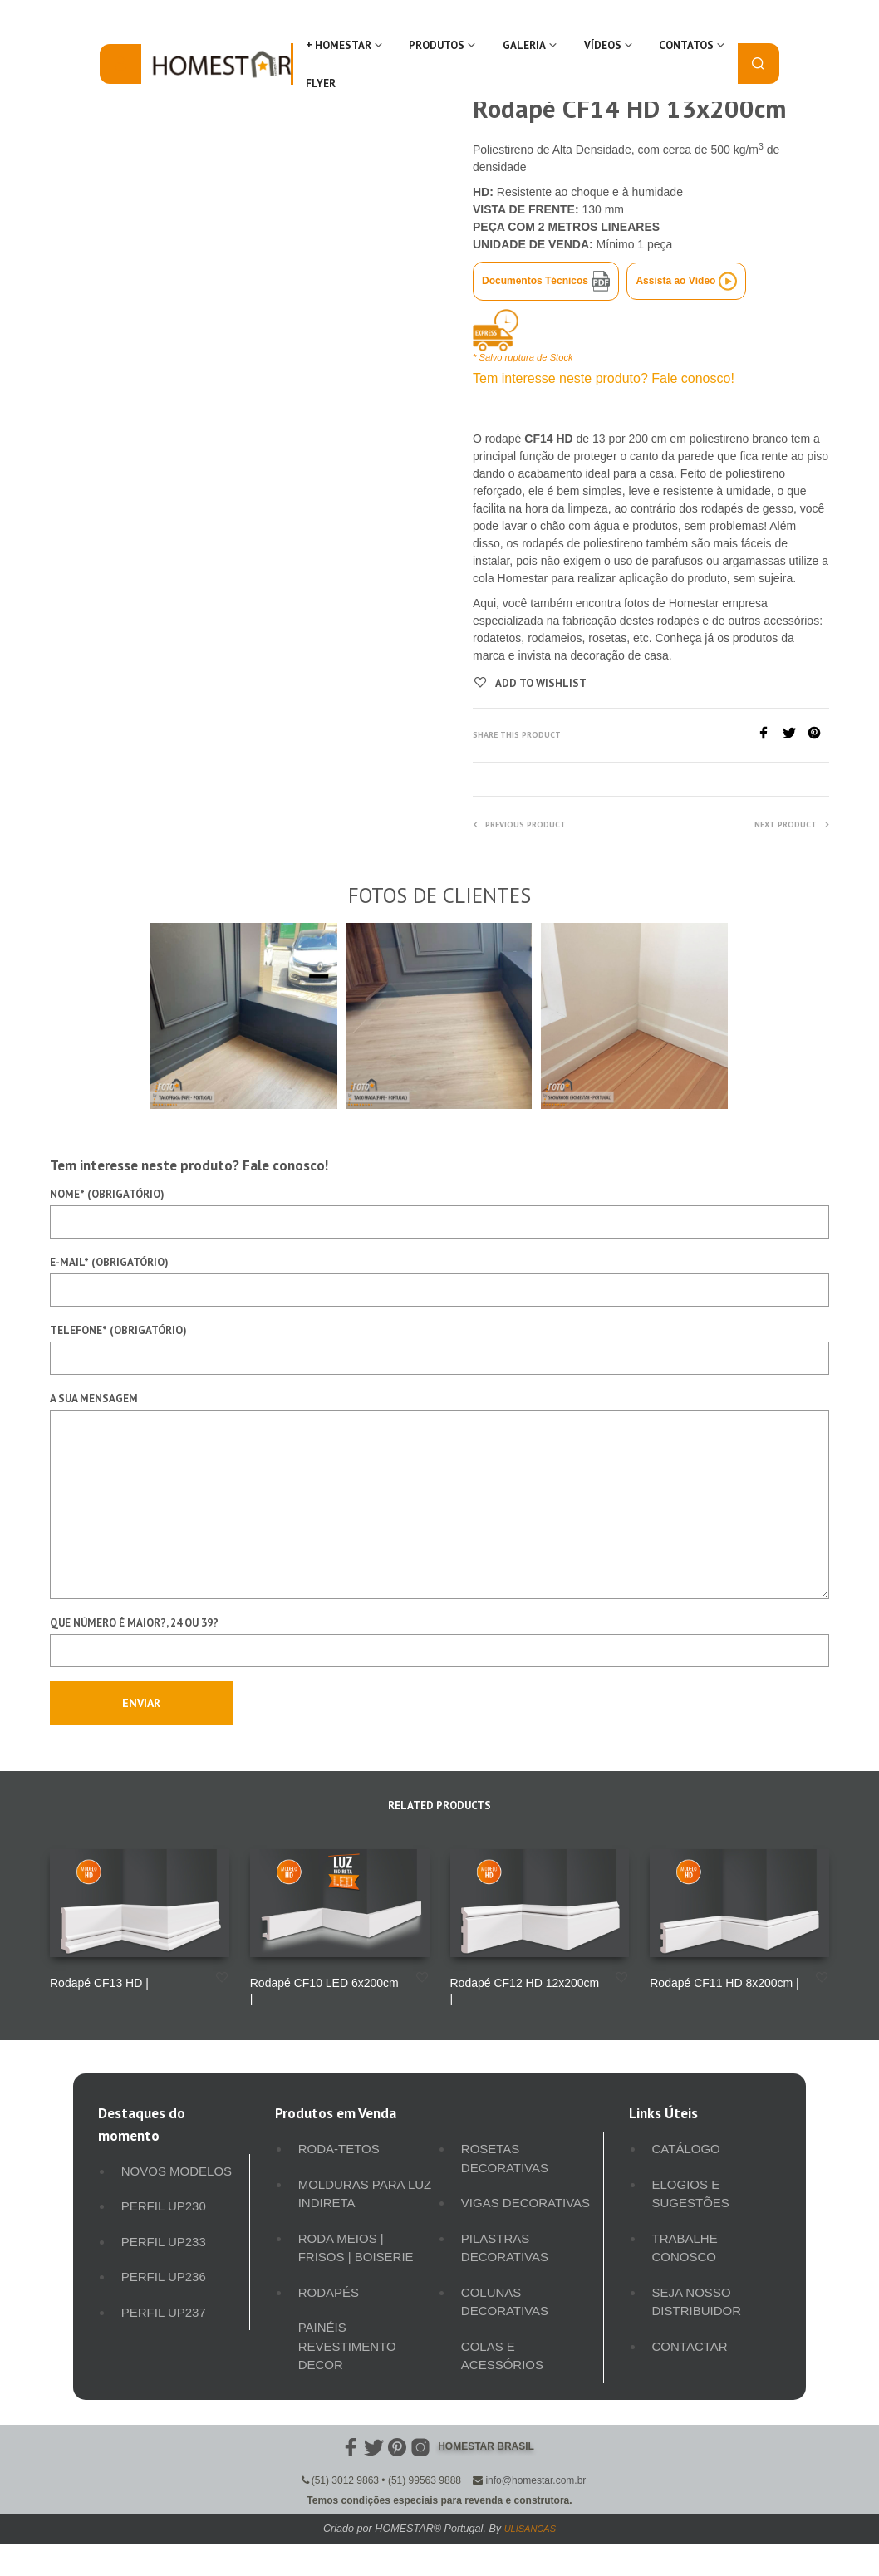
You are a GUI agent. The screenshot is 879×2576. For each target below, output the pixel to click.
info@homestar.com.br (535, 2480)
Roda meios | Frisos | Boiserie (356, 2247)
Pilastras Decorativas (504, 2247)
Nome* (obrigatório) (439, 1213)
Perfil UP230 (163, 2206)
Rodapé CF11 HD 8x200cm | (724, 1983)
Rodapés (328, 2292)
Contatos (686, 45)
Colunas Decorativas (504, 2301)
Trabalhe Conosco (685, 2247)
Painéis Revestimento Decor (347, 2346)
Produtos (436, 45)
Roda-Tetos (339, 2149)
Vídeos (602, 45)
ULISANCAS (530, 2529)
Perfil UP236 (163, 2276)
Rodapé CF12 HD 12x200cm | (525, 1991)
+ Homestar (338, 45)
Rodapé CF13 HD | (99, 1983)
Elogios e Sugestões (690, 2193)
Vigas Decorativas (525, 2203)
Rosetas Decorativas (504, 2158)
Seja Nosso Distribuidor (697, 2301)
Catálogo (686, 2149)
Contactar (690, 2346)
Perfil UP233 (163, 2242)
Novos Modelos (176, 2171)
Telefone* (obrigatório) (439, 1349)
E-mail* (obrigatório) (439, 1281)
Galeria (524, 45)
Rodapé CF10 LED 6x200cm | (324, 1991)
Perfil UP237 (163, 2312)
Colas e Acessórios (502, 2355)
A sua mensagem (439, 1495)
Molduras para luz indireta (365, 2193)
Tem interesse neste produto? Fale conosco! (603, 378)
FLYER (321, 83)
